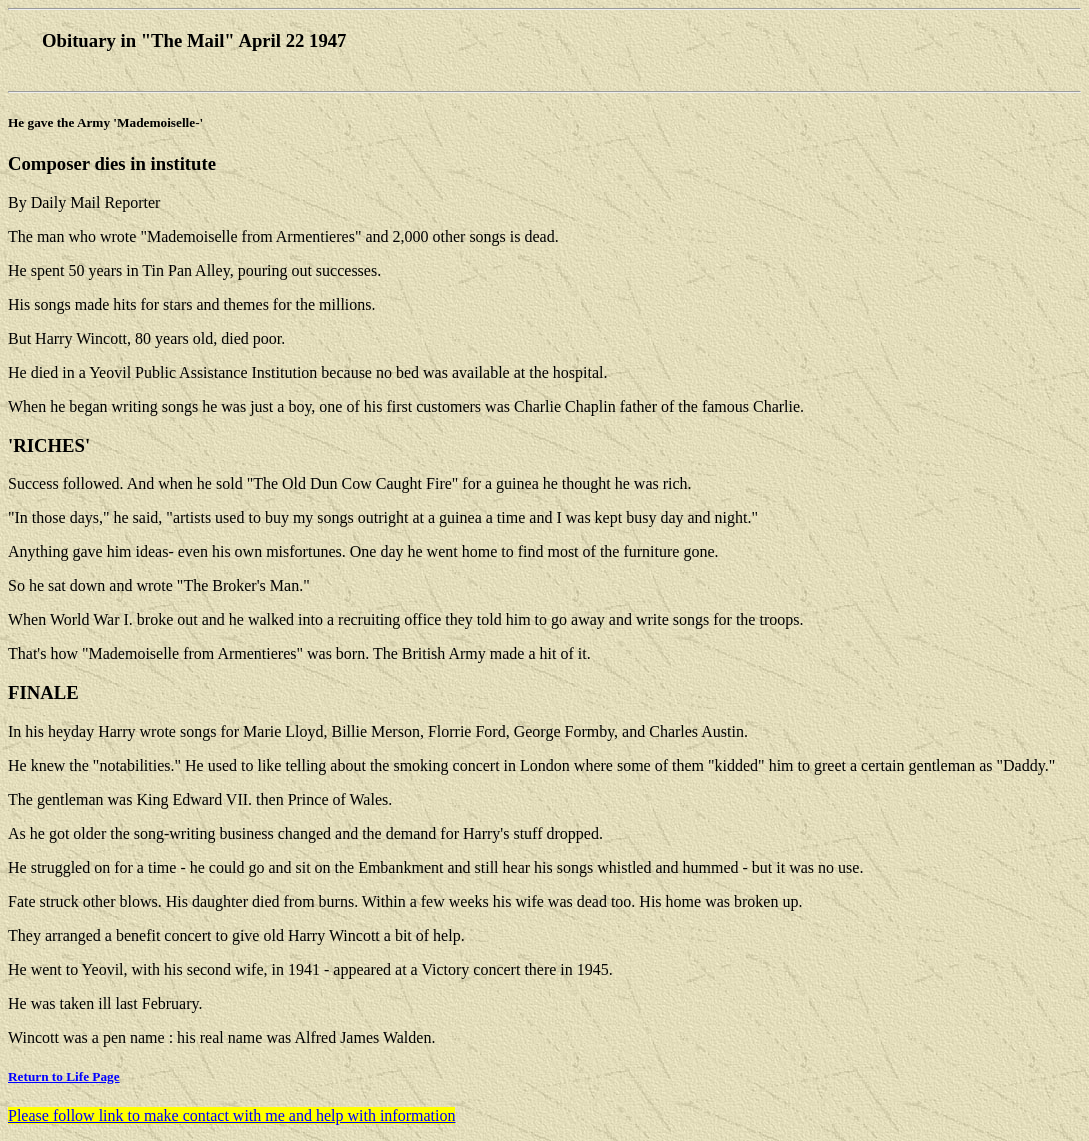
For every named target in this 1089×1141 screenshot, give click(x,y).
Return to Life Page (64, 1076)
